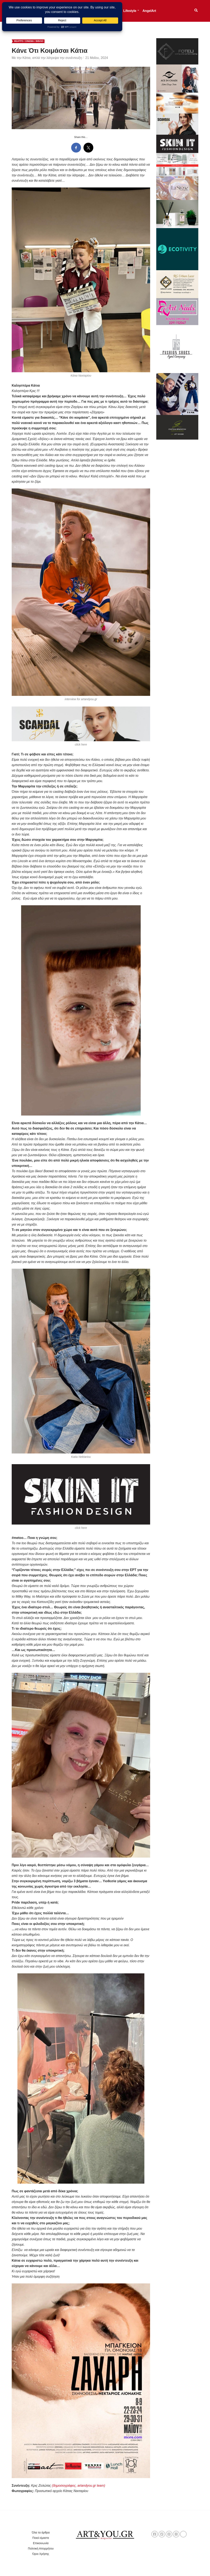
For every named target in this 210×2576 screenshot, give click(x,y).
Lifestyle (129, 11)
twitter (162, 2534)
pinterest (169, 2534)
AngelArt (149, 11)
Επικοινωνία (41, 2543)
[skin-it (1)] (177, 143)
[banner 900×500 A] (177, 164)
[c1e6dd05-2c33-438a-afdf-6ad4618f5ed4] (177, 51)
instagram (176, 2534)
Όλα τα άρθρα (41, 2532)
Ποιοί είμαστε (40, 2537)
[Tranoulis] (177, 213)
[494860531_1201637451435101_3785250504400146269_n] (177, 284)
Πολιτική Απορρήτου (41, 2548)
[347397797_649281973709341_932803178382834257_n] (177, 427)
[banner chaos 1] (177, 78)
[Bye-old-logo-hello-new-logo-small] (177, 248)
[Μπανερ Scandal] (177, 123)
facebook (154, 2534)
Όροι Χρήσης (40, 2553)
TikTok (183, 2534)
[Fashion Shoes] (177, 348)
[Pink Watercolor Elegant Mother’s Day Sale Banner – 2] (177, 103)
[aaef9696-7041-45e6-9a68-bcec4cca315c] (177, 188)
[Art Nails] (177, 311)
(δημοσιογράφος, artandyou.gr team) (78, 2485)
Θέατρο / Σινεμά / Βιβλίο (28, 41)
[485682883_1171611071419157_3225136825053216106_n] (177, 393)
